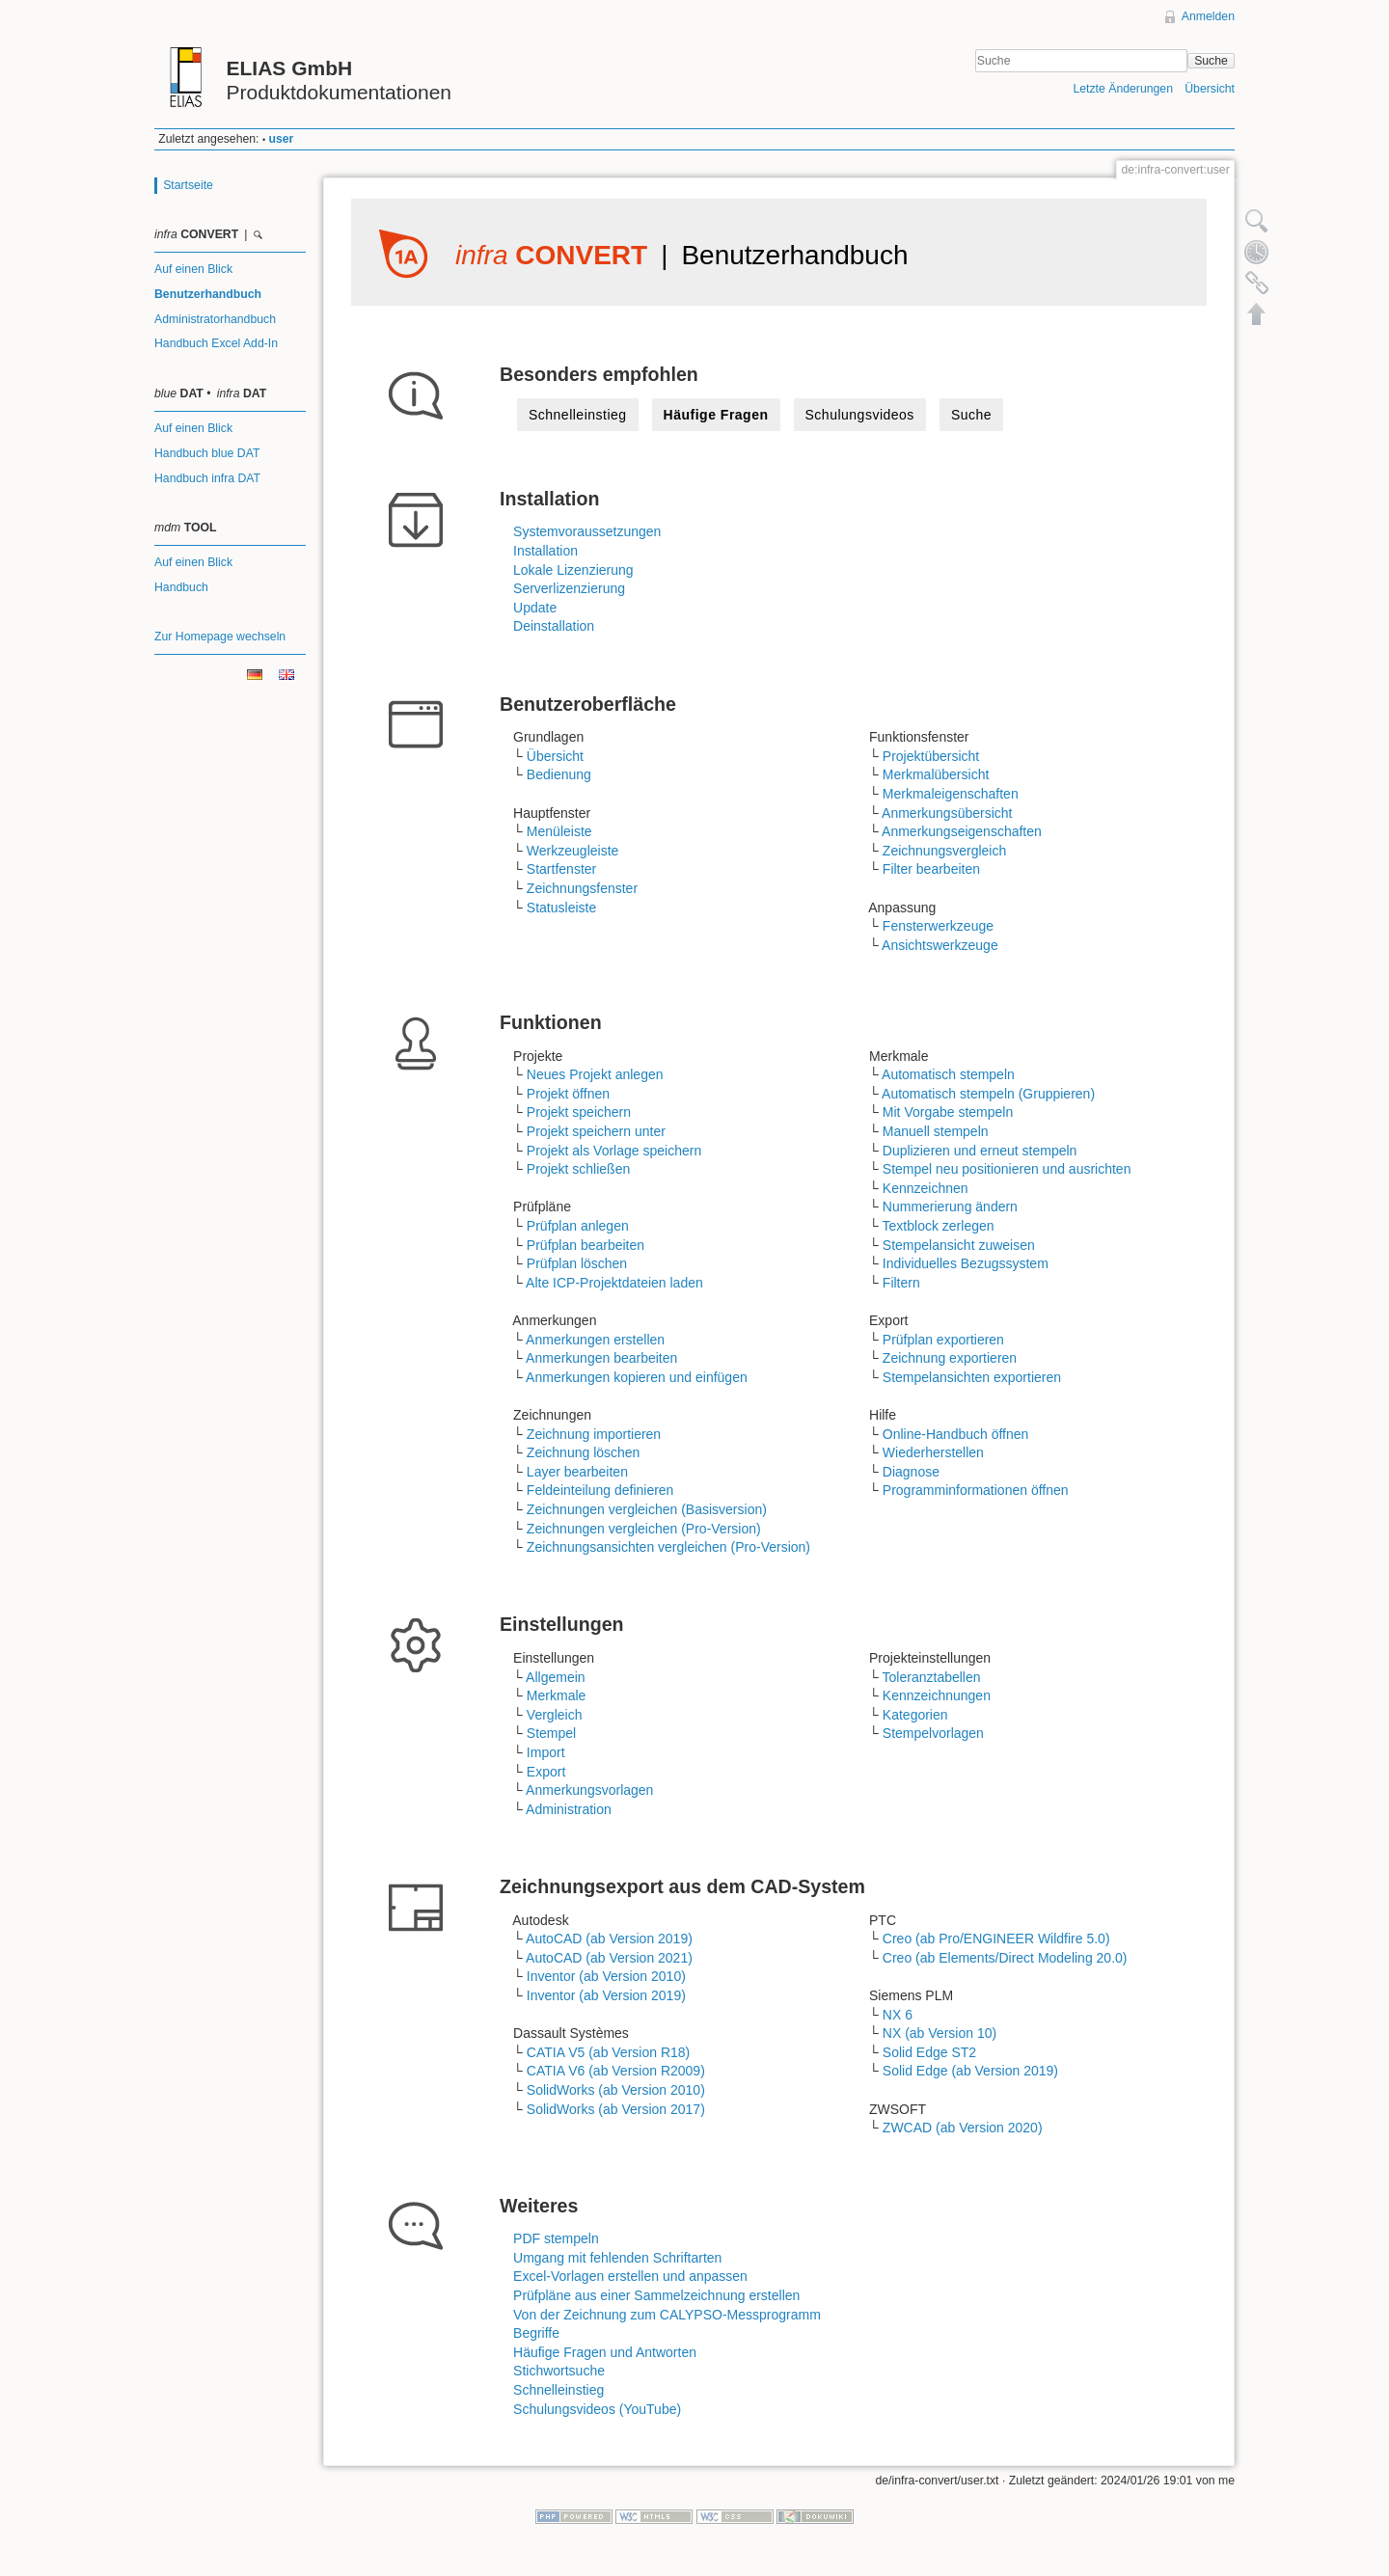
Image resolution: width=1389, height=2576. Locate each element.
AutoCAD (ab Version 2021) (609, 1958)
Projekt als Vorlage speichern (614, 1150)
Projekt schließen (578, 1169)
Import (546, 1752)
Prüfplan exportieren (943, 1339)
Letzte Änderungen (1123, 88)
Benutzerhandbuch (207, 294)
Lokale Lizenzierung (573, 570)
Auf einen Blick (193, 269)
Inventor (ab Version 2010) (606, 1976)
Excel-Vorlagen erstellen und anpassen (630, 2276)
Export (546, 1771)
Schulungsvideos (859, 414)
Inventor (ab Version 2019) (606, 1995)
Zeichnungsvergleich (944, 850)
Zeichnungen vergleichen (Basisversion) (647, 1509)
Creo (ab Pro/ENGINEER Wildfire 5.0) (996, 1938)
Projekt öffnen (568, 1093)
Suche (1211, 61)
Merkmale (556, 1695)
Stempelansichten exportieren (972, 1377)
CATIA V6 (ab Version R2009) (616, 2070)
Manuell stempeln (936, 1131)
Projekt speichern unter (596, 1131)
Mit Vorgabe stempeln (948, 1112)
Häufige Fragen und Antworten (604, 2352)
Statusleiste (561, 907)
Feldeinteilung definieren (600, 1490)
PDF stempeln (556, 2238)
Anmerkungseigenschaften (962, 831)
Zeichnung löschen (583, 1452)
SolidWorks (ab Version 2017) (616, 2109)
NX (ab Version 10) (939, 2033)
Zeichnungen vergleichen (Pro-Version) (644, 1528)
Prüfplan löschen (577, 1263)
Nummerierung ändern (950, 1206)
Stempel (551, 1733)
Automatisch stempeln (948, 1074)
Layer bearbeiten (577, 1471)
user (281, 139)
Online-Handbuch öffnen (956, 1434)
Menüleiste (559, 831)
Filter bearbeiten (931, 869)
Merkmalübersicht (936, 774)
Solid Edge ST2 (929, 2052)
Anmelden (1208, 16)
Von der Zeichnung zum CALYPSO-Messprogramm (667, 2314)
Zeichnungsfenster (582, 888)
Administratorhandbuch (215, 319)
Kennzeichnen (925, 1188)
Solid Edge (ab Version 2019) (970, 2070)
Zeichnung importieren (594, 1434)
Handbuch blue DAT (206, 453)
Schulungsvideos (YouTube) (597, 2409)
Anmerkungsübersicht (947, 813)
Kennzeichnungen (937, 1695)
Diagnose (911, 1471)
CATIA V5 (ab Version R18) (608, 2052)
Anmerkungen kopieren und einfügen (637, 1377)
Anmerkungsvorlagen (589, 1790)
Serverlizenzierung (569, 588)
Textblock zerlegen (938, 1226)
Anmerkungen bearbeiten (601, 1358)
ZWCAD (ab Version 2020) (963, 2127)
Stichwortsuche (559, 2370)
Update (535, 607)
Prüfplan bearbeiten (585, 1245)
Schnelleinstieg (578, 414)
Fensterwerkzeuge (938, 926)
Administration (569, 1809)
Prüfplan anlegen (578, 1226)
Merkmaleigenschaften (951, 793)
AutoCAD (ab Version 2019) (609, 1938)
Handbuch (181, 587)
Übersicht (1210, 88)
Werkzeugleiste (572, 850)
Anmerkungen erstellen (595, 1339)
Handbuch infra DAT (207, 478)
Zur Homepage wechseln (220, 636)
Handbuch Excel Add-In (216, 343)
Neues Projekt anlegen (595, 1074)
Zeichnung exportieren (950, 1358)
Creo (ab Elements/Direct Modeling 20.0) (1005, 1958)
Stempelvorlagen (933, 1733)
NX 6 (897, 2014)
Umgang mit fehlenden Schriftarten (617, 2257)
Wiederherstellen (933, 1452)
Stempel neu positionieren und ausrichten (1007, 1169)
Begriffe (536, 2333)
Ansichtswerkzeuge (940, 945)
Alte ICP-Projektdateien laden (614, 1282)
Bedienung (559, 774)
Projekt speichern (579, 1112)
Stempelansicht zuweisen (959, 1245)
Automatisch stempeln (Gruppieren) (988, 1093)
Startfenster (561, 869)
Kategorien (915, 1714)
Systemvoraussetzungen (587, 531)
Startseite (188, 185)
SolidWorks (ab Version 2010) (616, 2090)
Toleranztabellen (932, 1677)
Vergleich (555, 1714)
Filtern (901, 1282)
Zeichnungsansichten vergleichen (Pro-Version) (668, 1547)
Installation (545, 550)
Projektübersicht (931, 756)
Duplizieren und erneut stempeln (980, 1150)
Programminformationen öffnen (976, 1490)
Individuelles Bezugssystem (966, 1263)
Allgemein (555, 1677)
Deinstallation (553, 626)
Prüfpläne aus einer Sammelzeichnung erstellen (656, 2295)
